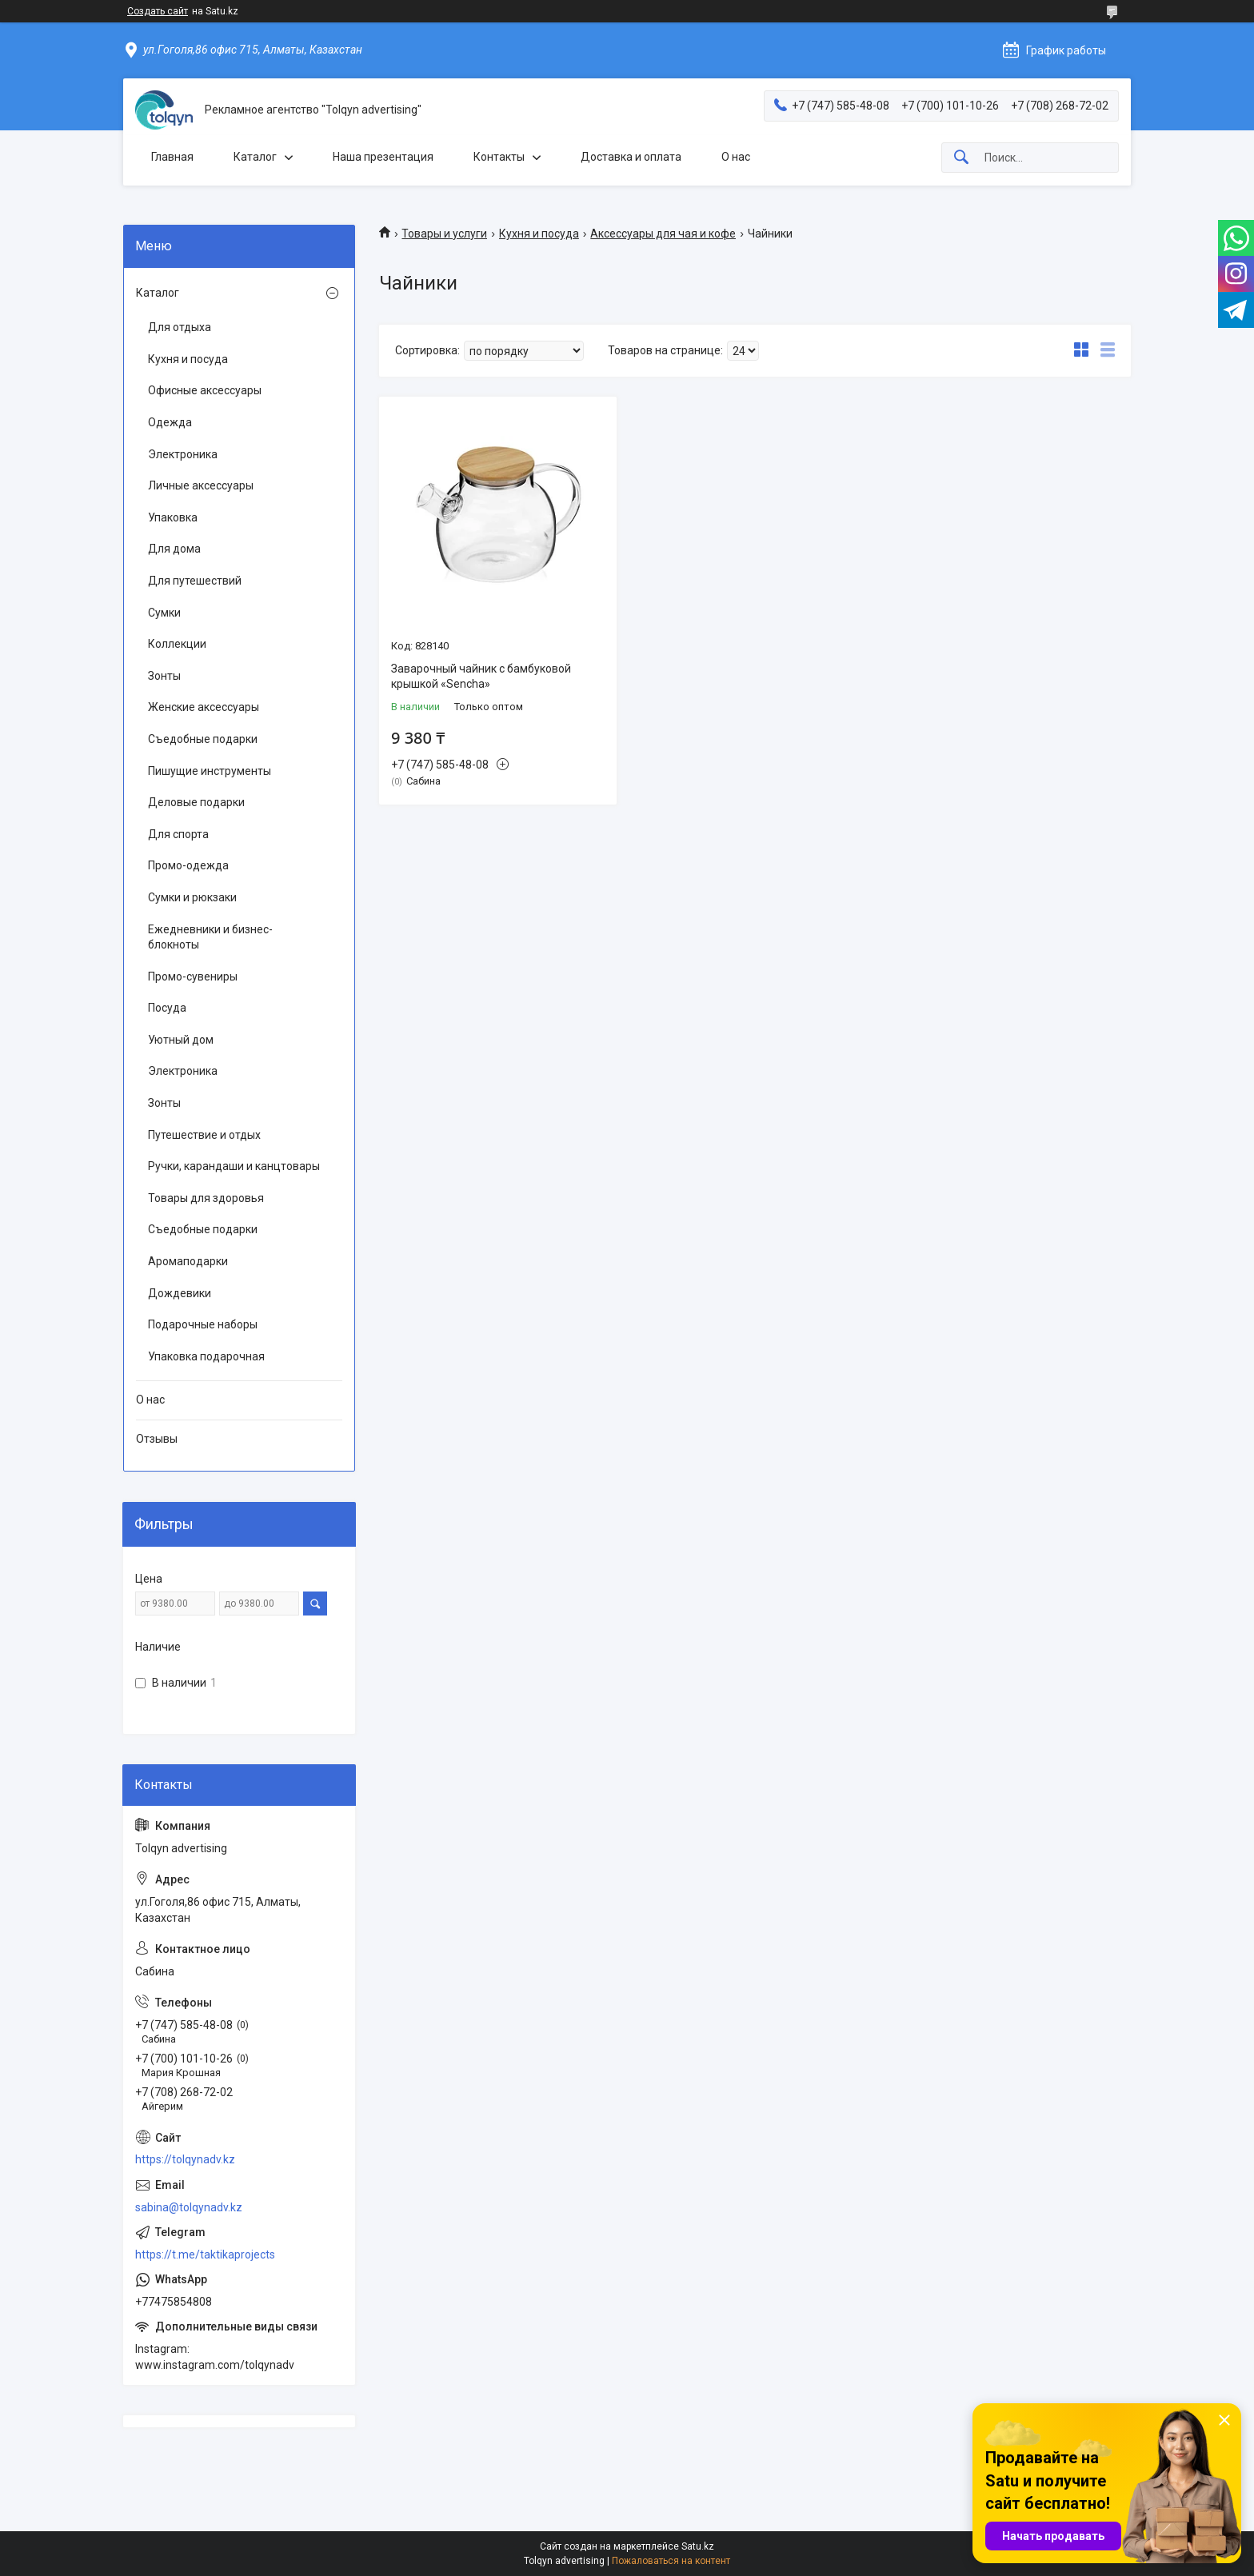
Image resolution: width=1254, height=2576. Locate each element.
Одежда (170, 422)
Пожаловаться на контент (671, 2560)
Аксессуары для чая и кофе (663, 233)
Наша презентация (383, 156)
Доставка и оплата (631, 156)
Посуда (167, 1007)
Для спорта (178, 834)
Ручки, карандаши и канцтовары (234, 1166)
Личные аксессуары (201, 485)
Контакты (499, 156)
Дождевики (179, 1293)
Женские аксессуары (203, 707)
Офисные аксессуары (205, 390)
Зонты (164, 675)
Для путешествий (195, 580)
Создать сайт (157, 11)
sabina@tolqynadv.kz (188, 2207)
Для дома (174, 548)
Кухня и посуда (539, 233)
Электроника (183, 454)
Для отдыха (179, 327)
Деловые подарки (196, 802)
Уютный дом (181, 1039)
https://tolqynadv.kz (185, 2159)
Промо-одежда (188, 865)
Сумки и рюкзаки (192, 897)
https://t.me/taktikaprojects (205, 2254)
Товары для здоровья (206, 1198)
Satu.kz (697, 2546)
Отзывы (157, 1438)
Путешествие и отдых (204, 1134)
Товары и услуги (444, 233)
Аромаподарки (188, 1261)
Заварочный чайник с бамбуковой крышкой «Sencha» (481, 676)
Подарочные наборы (203, 1324)
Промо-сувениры (193, 976)
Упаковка (173, 517)
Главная (172, 156)
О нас (735, 156)
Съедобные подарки (203, 739)
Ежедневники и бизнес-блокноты (210, 937)
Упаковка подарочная (206, 1356)
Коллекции (177, 643)
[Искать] (961, 158)
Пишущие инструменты (209, 771)
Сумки (164, 612)
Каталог (255, 156)
